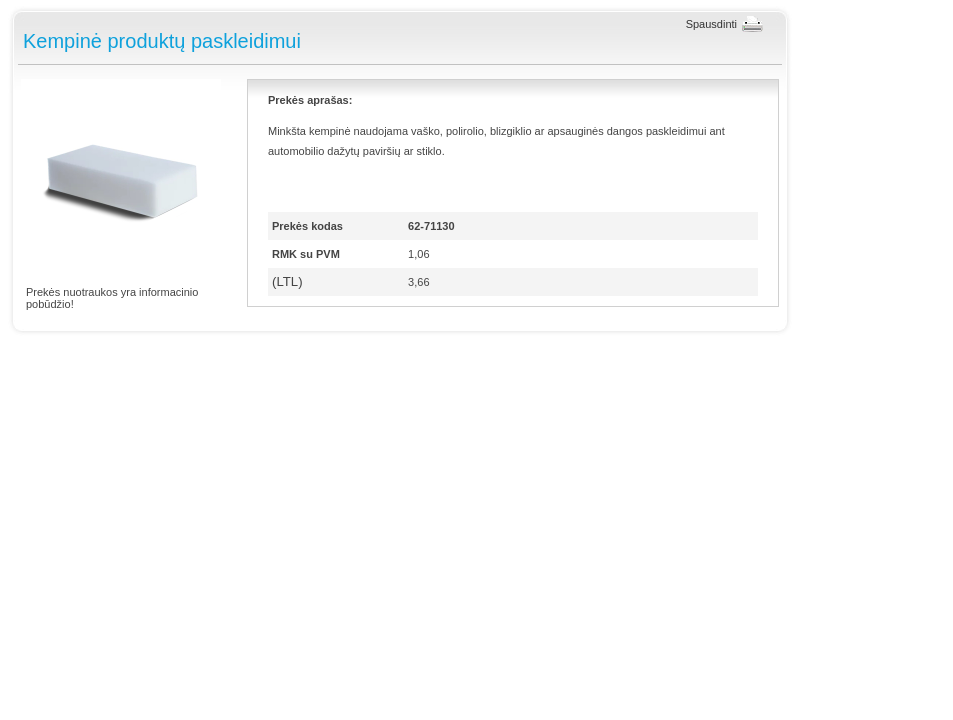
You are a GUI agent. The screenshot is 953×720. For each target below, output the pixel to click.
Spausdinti (711, 24)
